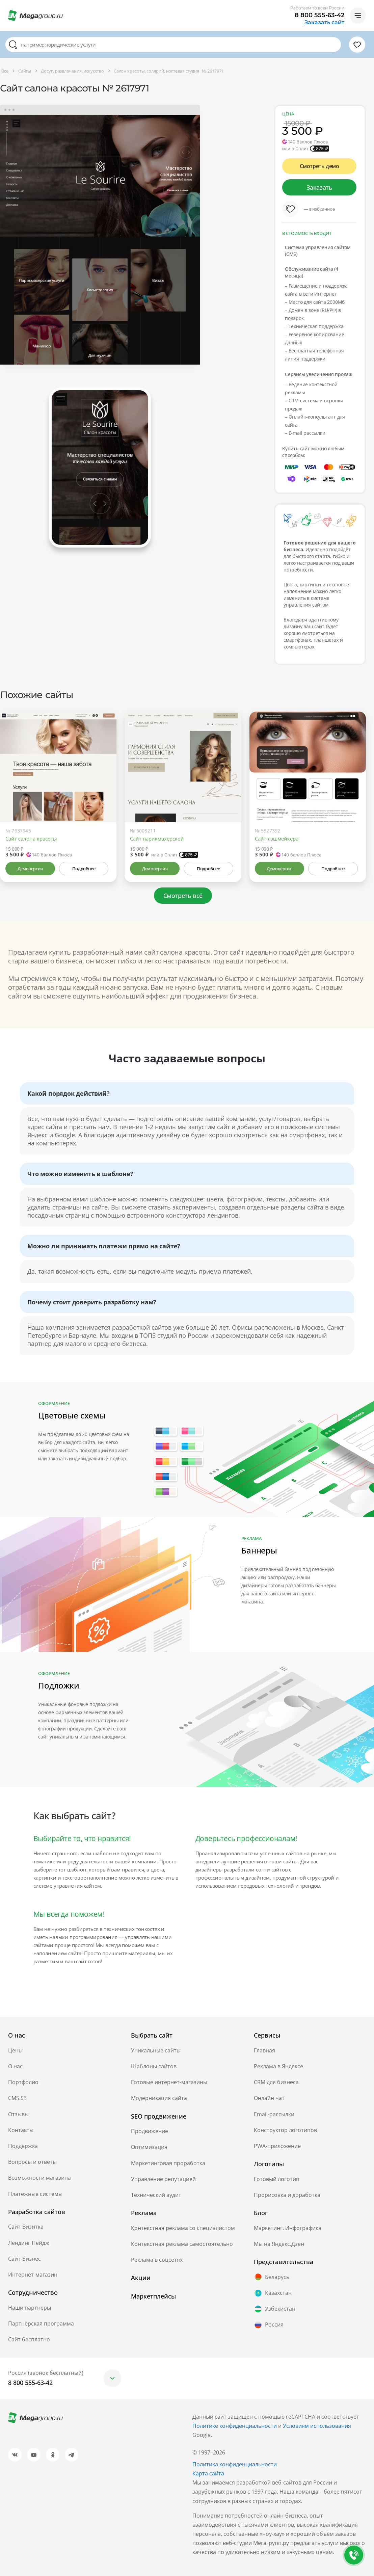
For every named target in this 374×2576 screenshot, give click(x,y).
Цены (15, 2050)
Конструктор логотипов (285, 2130)
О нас (15, 2066)
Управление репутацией (163, 2179)
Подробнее (83, 869)
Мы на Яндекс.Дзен (279, 2244)
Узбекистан (274, 2309)
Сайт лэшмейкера (276, 838)
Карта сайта (208, 2473)
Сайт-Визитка (26, 2226)
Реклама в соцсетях (157, 2259)
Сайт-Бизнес (24, 2258)
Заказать (319, 187)
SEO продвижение (158, 2116)
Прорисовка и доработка (287, 2195)
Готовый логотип (276, 2179)
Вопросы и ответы (32, 2162)
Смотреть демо (319, 166)
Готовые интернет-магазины (169, 2082)
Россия (269, 2325)
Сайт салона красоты (31, 838)
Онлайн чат (269, 2098)
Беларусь (271, 2277)
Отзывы (18, 2114)
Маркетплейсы (153, 2296)
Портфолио (23, 2082)
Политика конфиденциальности (234, 2464)
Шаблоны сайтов (154, 2066)
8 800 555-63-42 (319, 15)
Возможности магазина (39, 2177)
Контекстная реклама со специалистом (183, 2228)
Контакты (20, 2130)
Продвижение (149, 2131)
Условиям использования (317, 2425)
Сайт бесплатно (29, 2339)
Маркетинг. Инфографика (287, 2228)
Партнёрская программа (41, 2323)
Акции (141, 2278)
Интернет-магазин (32, 2274)
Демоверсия (30, 869)
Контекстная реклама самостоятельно (182, 2244)
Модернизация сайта (159, 2098)
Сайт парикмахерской (157, 838)
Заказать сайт (324, 23)
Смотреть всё (183, 896)
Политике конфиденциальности (234, 2425)
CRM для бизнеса (276, 2082)
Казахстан (273, 2293)
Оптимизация (149, 2147)
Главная (264, 2050)
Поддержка (23, 2146)
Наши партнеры (29, 2307)
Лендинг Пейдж (28, 2243)
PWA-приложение (277, 2146)
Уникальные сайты (156, 2050)
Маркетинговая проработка (168, 2163)
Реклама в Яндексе (278, 2066)
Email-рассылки (274, 2114)
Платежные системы (35, 2194)
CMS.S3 (17, 2098)
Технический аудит (156, 2195)
